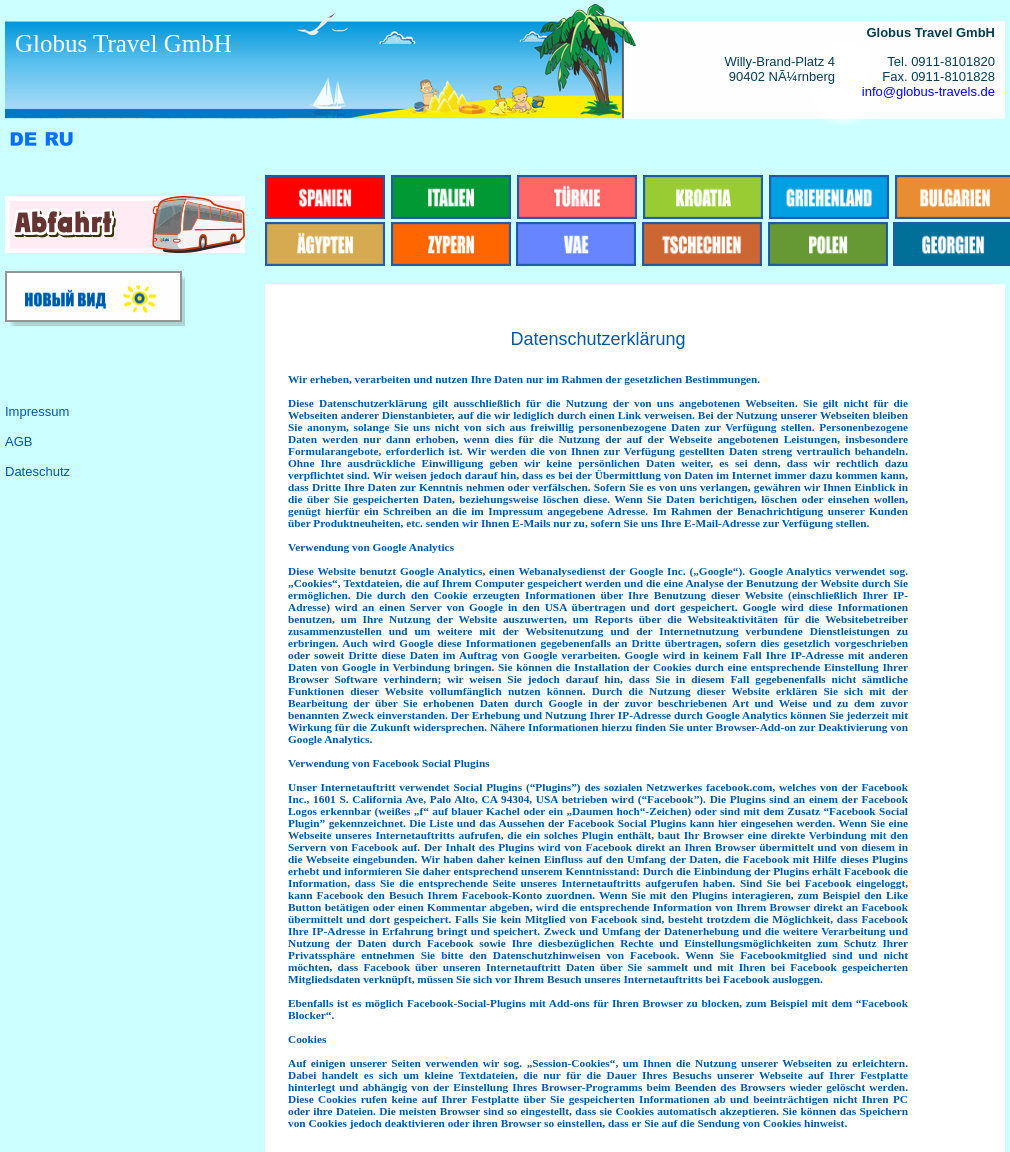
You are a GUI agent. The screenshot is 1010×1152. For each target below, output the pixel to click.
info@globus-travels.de (928, 91)
